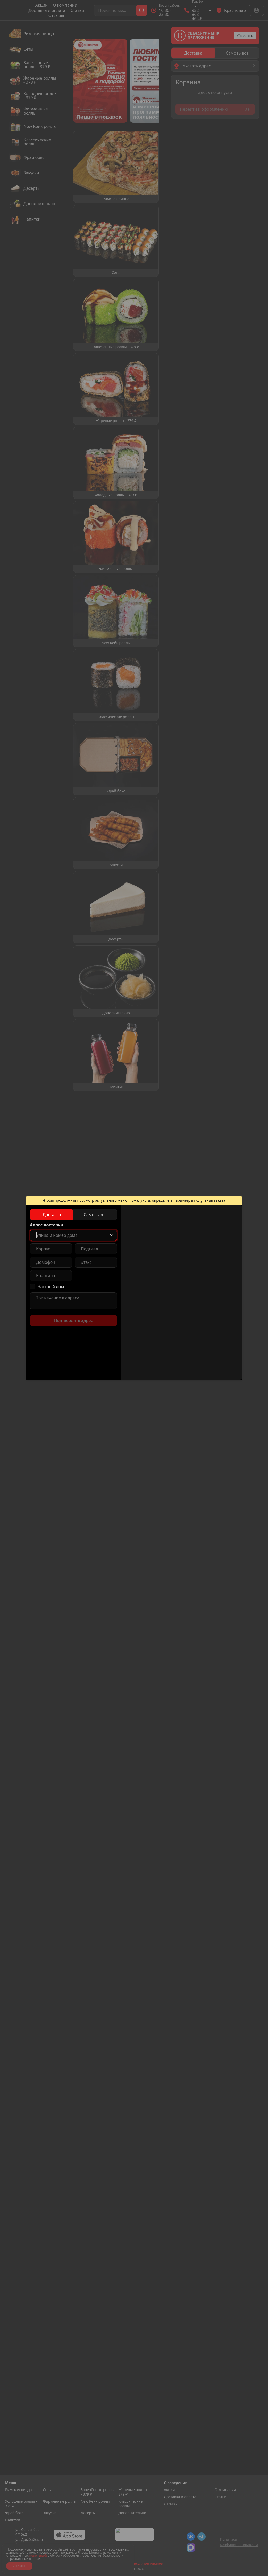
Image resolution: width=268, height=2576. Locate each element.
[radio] (51, 1214)
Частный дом (51, 1287)
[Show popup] (111, 1235)
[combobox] (73, 1235)
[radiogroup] (73, 1214)
